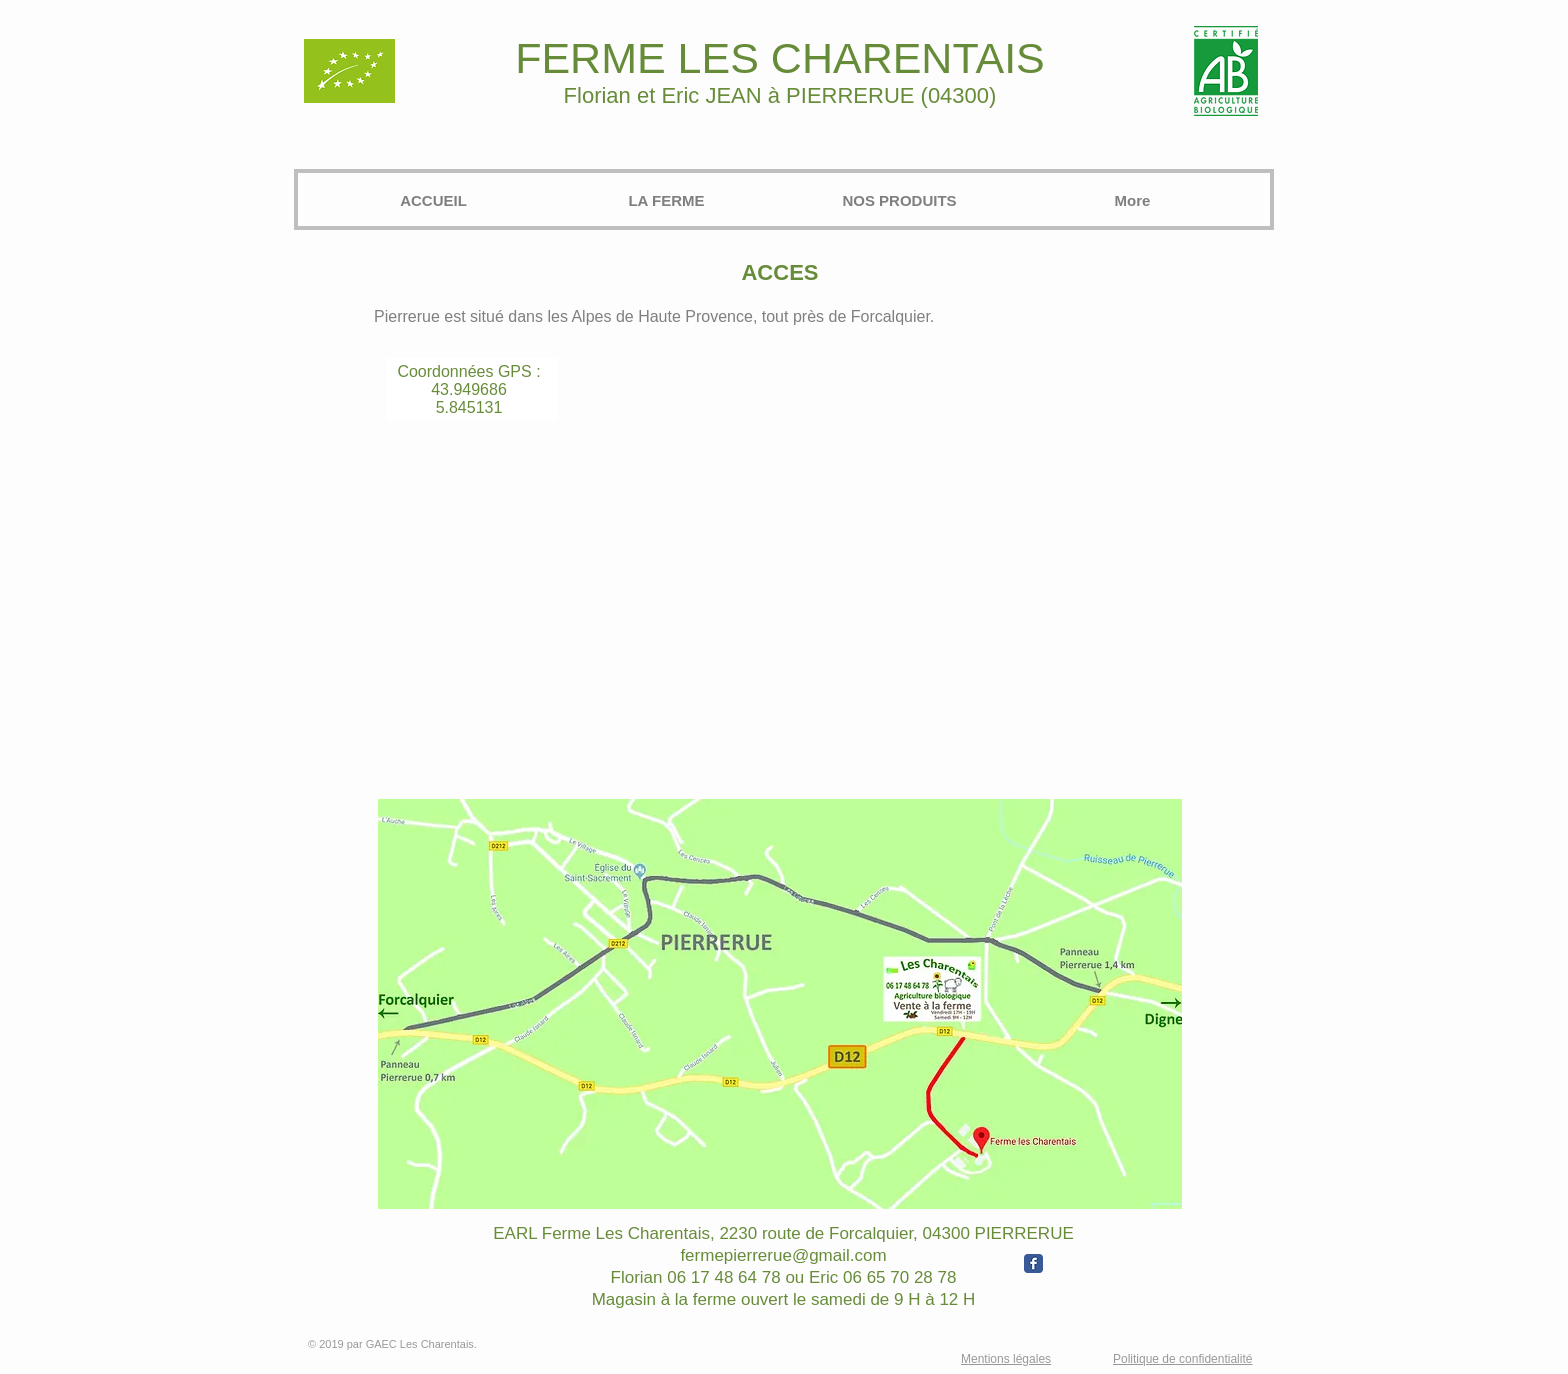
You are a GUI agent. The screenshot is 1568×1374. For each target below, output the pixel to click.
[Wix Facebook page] (1033, 1263)
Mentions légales (1006, 1359)
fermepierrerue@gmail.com (783, 1255)
